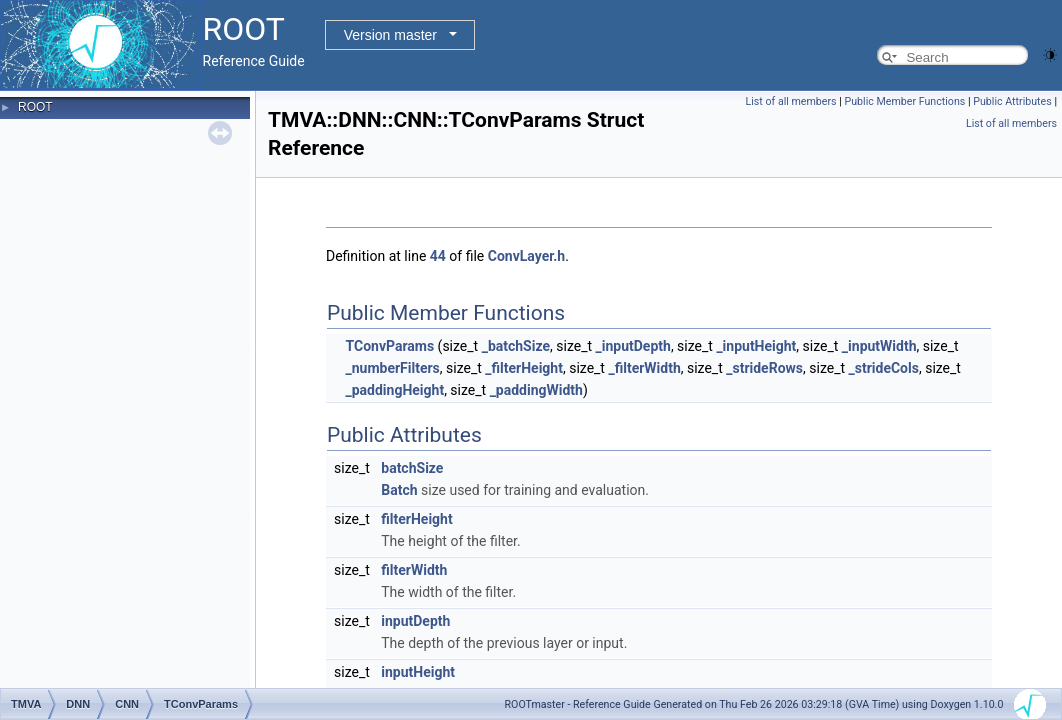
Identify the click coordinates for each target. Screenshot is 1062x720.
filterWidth (414, 570)
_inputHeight (756, 346)
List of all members (791, 101)
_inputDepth (633, 346)
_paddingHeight (394, 390)
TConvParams (389, 346)
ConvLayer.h (526, 256)
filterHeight (416, 519)
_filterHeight (524, 368)
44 (438, 256)
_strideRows (764, 368)
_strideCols (884, 368)
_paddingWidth (536, 390)
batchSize (412, 468)
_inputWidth (879, 346)
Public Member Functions (905, 101)
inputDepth (415, 621)
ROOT (35, 107)
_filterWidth (644, 368)
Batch (399, 490)
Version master (390, 35)
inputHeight (418, 672)
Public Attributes (1012, 101)
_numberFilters (392, 368)
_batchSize (516, 346)
